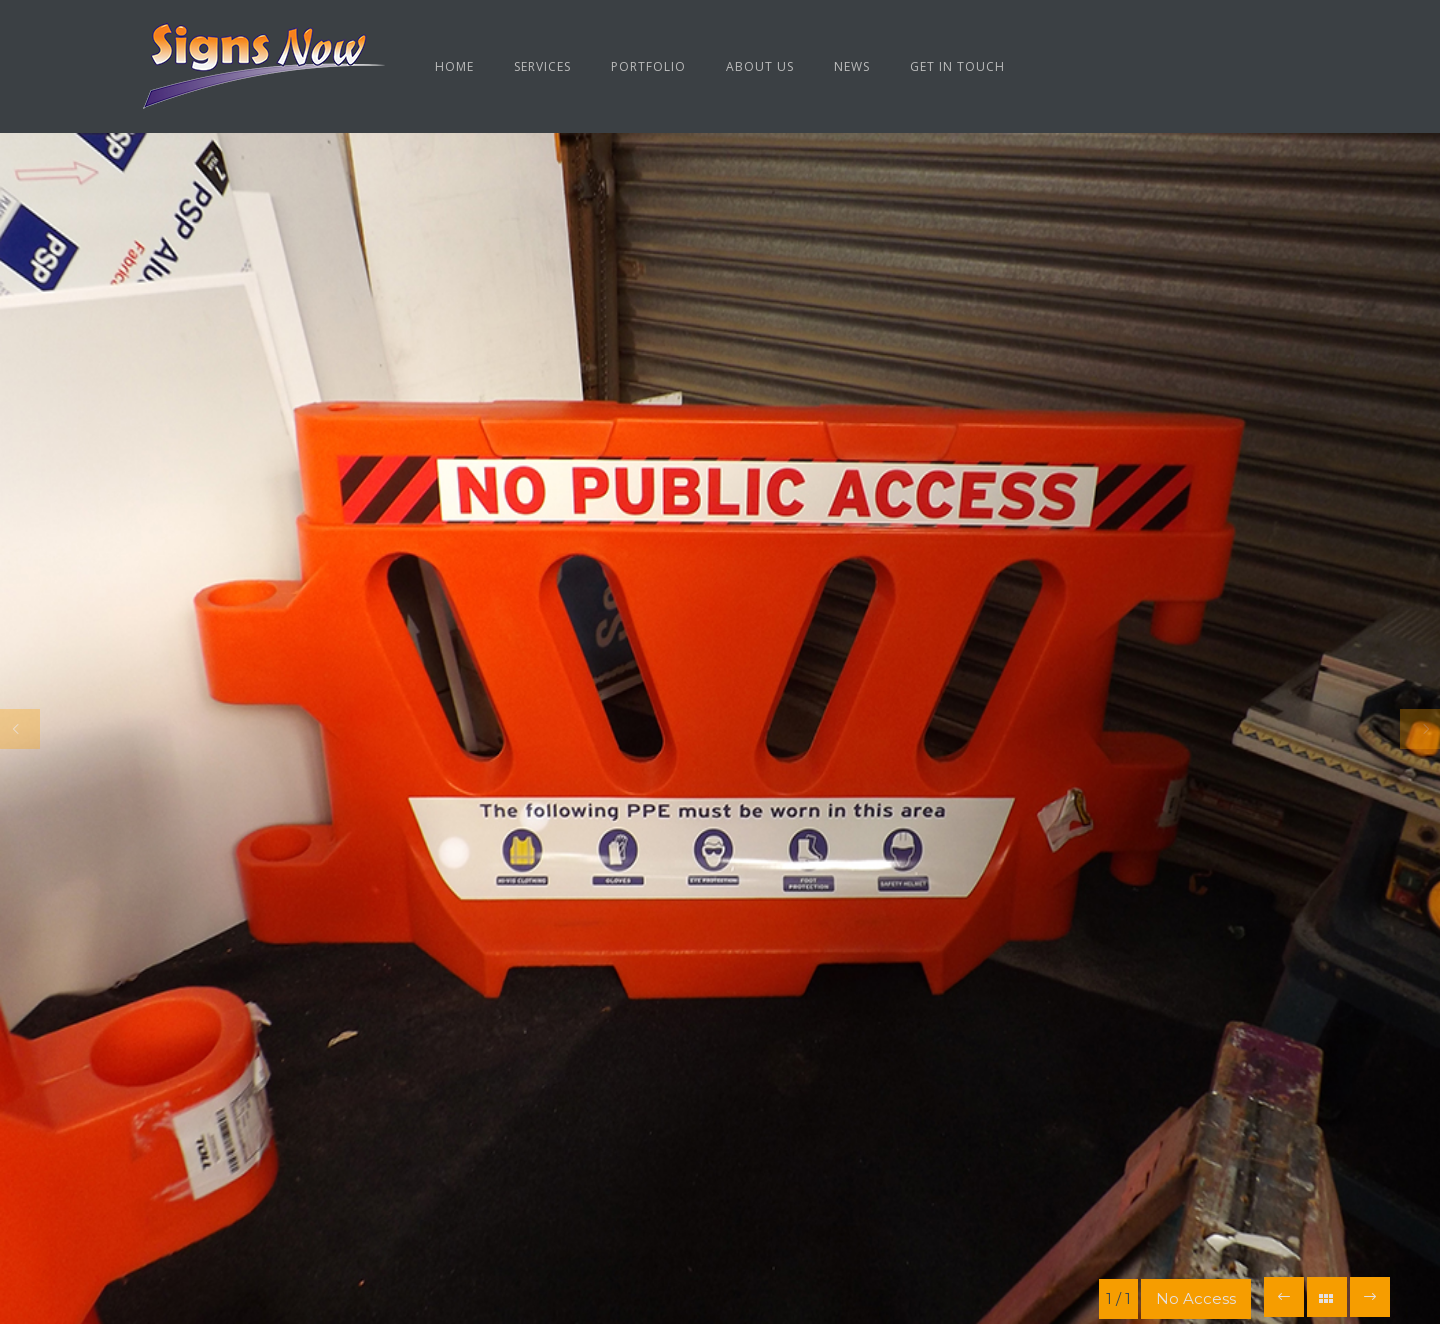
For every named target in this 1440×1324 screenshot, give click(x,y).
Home (454, 66)
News (852, 66)
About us (760, 66)
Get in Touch (957, 66)
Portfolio (648, 66)
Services (542, 66)
